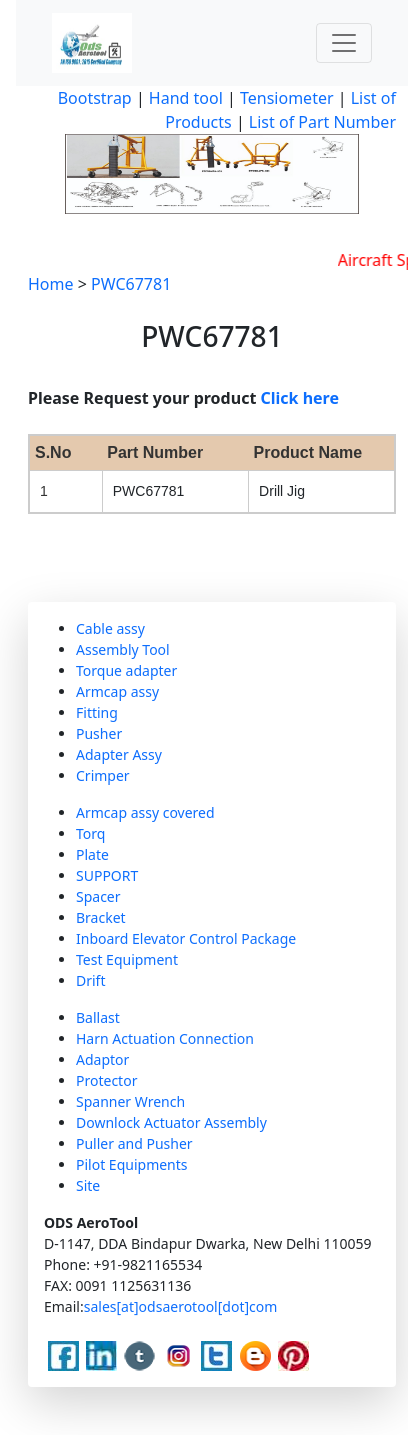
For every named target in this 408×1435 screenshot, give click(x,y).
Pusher (99, 733)
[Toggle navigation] (344, 43)
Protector (106, 1080)
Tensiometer (285, 98)
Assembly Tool (123, 649)
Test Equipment (127, 959)
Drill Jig (282, 491)
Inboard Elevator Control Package (186, 938)
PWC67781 (131, 284)
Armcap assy (117, 691)
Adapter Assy (119, 754)
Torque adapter (126, 670)
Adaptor (102, 1059)
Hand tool (186, 98)
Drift (90, 980)
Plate (92, 854)
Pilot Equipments (132, 1164)
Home (51, 284)
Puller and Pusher (134, 1143)
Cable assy (110, 628)
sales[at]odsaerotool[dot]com (181, 1306)
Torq (90, 833)
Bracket (101, 917)
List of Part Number (322, 122)
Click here (300, 398)
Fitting (97, 712)
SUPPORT (107, 875)
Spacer (98, 896)
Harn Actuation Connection (165, 1038)
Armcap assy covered (145, 812)
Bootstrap (95, 98)
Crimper (103, 775)
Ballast (98, 1017)
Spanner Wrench (130, 1101)
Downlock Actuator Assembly (171, 1122)
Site (88, 1185)
